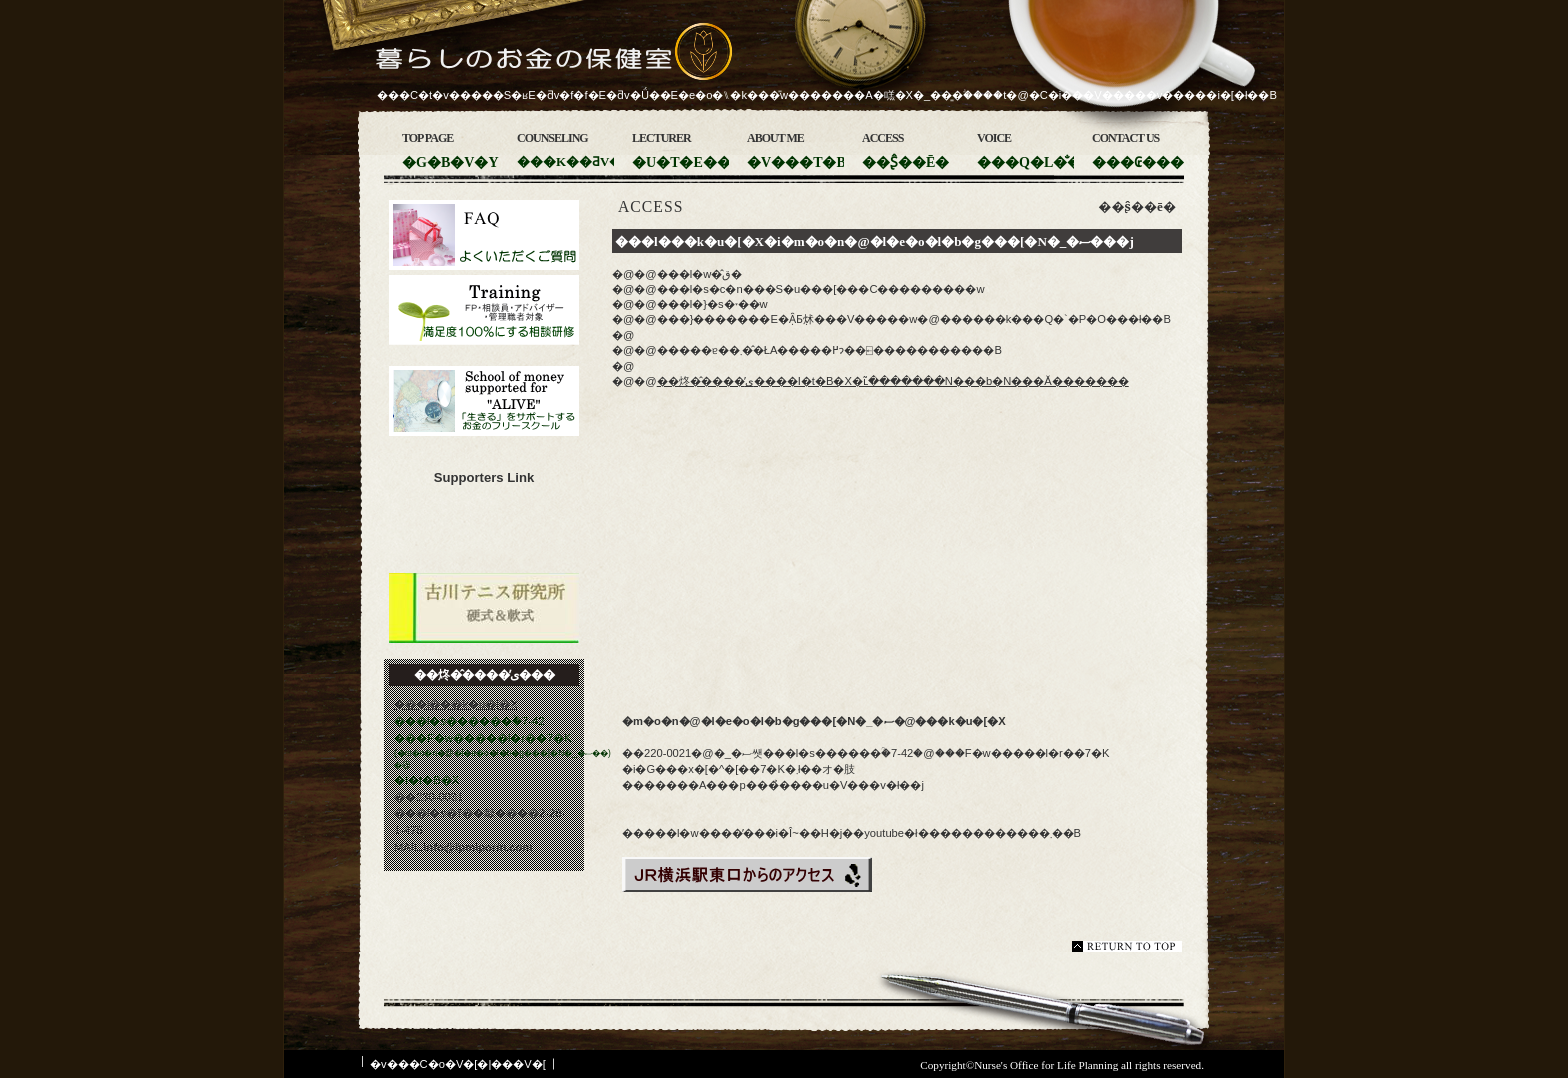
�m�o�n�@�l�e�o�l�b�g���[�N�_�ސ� (484, 533)
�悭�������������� (484, 235)
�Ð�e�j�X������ (484, 608)
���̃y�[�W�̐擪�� (1127, 946)
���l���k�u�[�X (456, 704)
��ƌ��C (484, 310)
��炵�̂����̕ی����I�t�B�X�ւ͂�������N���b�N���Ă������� (893, 381)
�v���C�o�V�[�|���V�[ (458, 1064)
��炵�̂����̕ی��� (524, 60)
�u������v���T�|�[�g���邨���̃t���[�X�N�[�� (484, 401)
